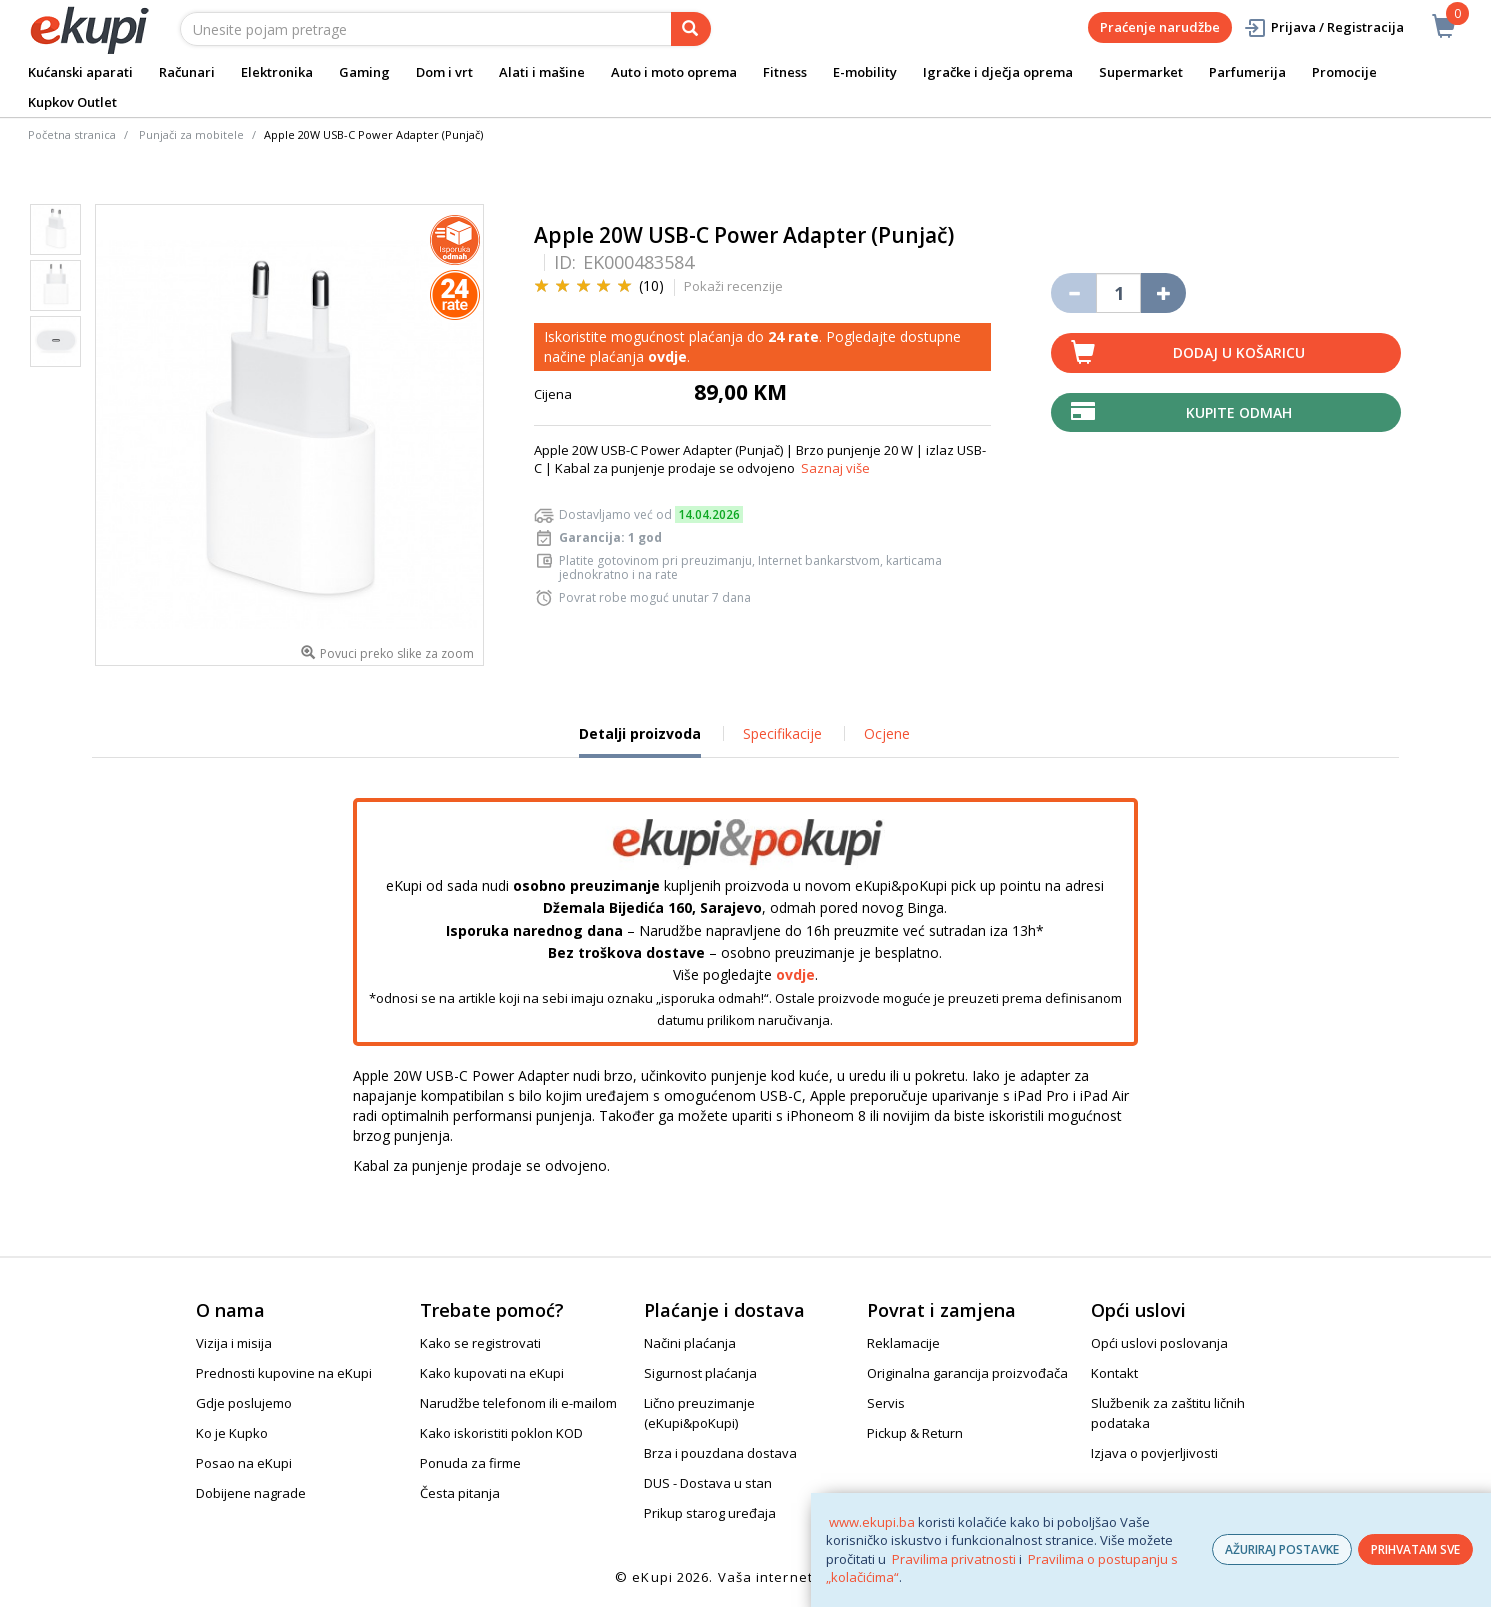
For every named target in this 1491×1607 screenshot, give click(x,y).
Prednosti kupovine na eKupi (284, 1373)
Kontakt (1114, 1373)
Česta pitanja (460, 1493)
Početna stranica (72, 134)
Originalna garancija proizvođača (967, 1373)
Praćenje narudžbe (1160, 27)
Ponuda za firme (470, 1463)
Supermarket (1141, 72)
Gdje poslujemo (244, 1403)
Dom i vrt (444, 72)
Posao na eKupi (244, 1463)
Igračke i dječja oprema (998, 72)
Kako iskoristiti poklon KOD (501, 1433)
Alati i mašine (542, 72)
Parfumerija (1247, 72)
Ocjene (887, 733)
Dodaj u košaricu (1239, 352)
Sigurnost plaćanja (700, 1373)
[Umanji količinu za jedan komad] (1073, 293)
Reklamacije (903, 1343)
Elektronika (277, 72)
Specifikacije (782, 733)
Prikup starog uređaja (710, 1513)
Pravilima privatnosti (954, 1559)
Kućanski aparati (80, 72)
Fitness (785, 72)
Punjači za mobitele (191, 134)
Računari (187, 72)
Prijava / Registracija (1323, 27)
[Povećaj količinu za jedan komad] (1163, 293)
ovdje (667, 356)
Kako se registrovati (480, 1343)
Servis (886, 1403)
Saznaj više (835, 468)
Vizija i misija (234, 1343)
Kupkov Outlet (72, 102)
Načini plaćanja (690, 1343)
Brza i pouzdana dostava (720, 1453)
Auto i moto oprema (674, 72)
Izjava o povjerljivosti (1154, 1453)
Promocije (1344, 72)
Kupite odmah (1239, 412)
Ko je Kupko (232, 1433)
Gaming (364, 72)
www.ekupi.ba (872, 1522)
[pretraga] (691, 29)
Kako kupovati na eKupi (492, 1373)
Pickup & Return (915, 1433)
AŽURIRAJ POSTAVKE (1282, 1549)
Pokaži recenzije (733, 286)
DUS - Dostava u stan (708, 1483)
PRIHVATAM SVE (1415, 1549)
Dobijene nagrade (251, 1493)
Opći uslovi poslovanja (1159, 1343)
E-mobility (865, 72)
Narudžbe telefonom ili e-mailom (518, 1403)
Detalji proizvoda (640, 741)
